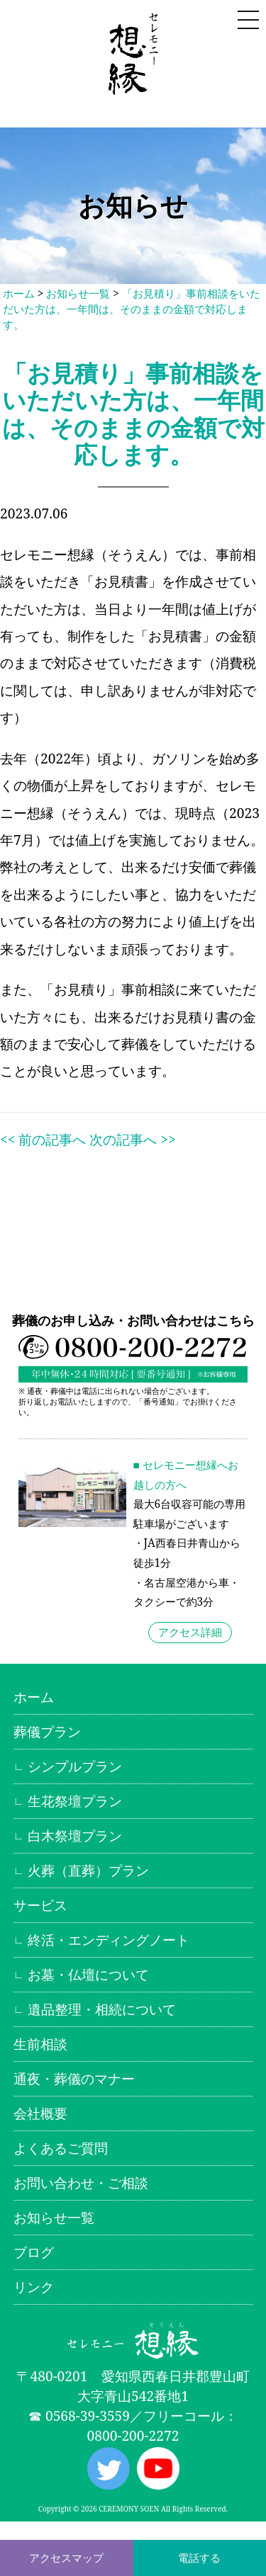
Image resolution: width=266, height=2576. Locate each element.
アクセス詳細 (190, 1632)
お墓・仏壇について (88, 1974)
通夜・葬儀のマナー (74, 2078)
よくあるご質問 (60, 2147)
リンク (33, 2286)
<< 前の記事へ (43, 1139)
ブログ (33, 2252)
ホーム (19, 293)
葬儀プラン (47, 1731)
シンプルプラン (75, 1766)
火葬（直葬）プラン (88, 1870)
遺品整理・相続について (102, 2009)
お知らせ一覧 (78, 293)
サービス (40, 1904)
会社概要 (40, 2113)
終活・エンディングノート (108, 1939)
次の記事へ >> (132, 1139)
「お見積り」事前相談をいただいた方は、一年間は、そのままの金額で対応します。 (131, 309)
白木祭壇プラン (75, 1835)
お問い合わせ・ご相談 (80, 2182)
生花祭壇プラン (75, 1800)
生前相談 (40, 2043)
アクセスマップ (66, 2558)
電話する (199, 2558)
